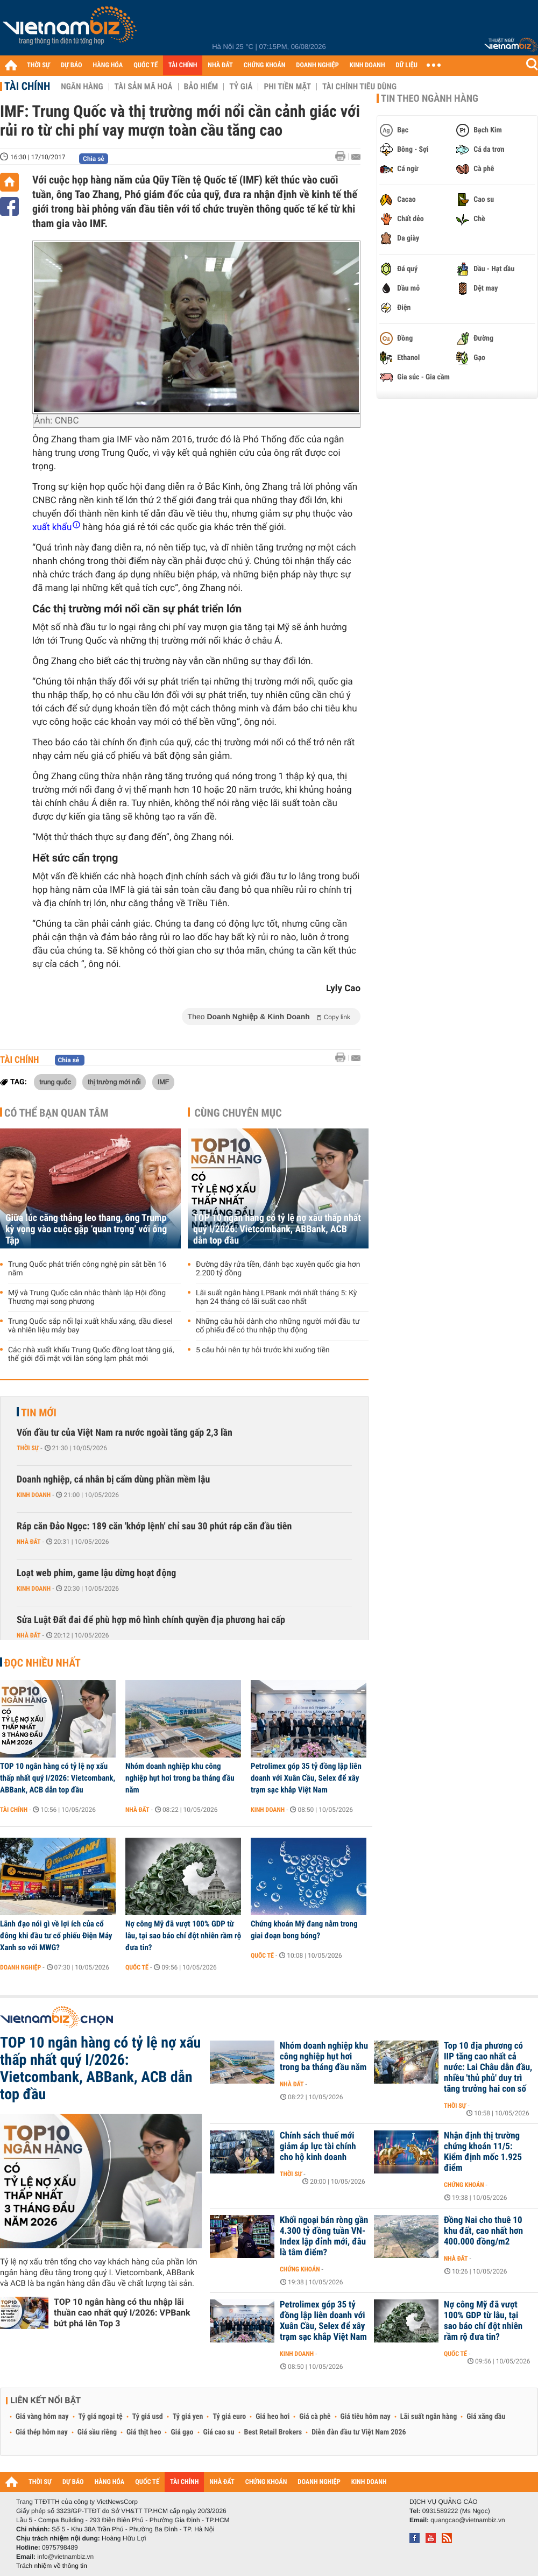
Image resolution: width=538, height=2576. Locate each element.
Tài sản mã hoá (144, 86)
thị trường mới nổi (114, 1081)
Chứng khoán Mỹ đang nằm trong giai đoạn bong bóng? (304, 1929)
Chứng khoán (464, 2185)
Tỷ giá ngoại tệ (101, 2416)
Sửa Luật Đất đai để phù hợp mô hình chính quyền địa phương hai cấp (151, 1620)
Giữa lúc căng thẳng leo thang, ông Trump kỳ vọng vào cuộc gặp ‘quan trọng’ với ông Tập (86, 1229)
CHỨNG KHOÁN (265, 65)
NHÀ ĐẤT (220, 65)
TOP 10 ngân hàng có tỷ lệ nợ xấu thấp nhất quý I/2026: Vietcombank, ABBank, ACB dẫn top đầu (277, 1229)
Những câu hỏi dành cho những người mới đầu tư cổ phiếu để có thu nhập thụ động (278, 1326)
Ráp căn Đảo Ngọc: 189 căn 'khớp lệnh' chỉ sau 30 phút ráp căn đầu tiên (154, 1526)
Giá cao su (219, 2432)
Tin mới (38, 1412)
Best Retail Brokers (273, 2432)
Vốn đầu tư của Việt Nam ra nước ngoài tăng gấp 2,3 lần (124, 1432)
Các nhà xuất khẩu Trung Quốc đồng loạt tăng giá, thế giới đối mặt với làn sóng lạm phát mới (91, 1354)
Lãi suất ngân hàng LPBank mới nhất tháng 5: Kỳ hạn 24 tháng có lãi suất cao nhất (276, 1297)
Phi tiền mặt (287, 86)
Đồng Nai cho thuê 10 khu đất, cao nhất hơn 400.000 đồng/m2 (483, 2231)
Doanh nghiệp (20, 1967)
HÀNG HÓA (108, 65)
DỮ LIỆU (406, 65)
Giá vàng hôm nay (42, 2416)
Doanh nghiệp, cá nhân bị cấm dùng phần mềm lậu (113, 1479)
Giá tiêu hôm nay (366, 2416)
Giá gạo (182, 2432)
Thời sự (28, 1448)
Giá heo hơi (272, 2416)
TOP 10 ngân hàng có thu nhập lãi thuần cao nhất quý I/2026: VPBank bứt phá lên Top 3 (122, 2312)
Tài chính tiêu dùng (359, 86)
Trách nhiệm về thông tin (51, 2566)
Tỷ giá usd (147, 2416)
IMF (163, 1081)
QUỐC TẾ (145, 65)
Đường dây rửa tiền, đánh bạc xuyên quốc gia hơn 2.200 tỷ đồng (278, 1269)
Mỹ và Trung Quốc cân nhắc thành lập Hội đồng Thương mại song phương (87, 1297)
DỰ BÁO (71, 65)
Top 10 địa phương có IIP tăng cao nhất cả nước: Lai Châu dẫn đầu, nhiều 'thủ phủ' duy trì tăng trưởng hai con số (488, 2067)
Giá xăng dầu (485, 2416)
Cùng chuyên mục (238, 1112)
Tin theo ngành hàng (429, 98)
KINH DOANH (367, 65)
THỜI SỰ (38, 65)
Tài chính (27, 86)
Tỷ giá (240, 86)
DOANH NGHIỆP (317, 65)
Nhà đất (29, 1541)
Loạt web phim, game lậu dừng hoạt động (96, 1573)
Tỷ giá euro (229, 2416)
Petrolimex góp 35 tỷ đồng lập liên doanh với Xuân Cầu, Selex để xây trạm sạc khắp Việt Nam (306, 1778)
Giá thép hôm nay (42, 2432)
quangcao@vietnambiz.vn (467, 2520)
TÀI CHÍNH (182, 65)
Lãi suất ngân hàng (428, 2416)
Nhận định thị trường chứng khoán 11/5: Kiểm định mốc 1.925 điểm (483, 2151)
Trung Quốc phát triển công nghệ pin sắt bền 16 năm (87, 1269)
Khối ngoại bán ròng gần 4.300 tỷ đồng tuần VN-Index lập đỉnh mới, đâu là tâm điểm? (324, 2236)
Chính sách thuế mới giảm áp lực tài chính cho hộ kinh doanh (318, 2146)
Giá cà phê (314, 2416)
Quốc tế (136, 1967)
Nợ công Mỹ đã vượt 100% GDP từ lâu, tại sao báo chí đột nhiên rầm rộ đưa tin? (183, 1935)
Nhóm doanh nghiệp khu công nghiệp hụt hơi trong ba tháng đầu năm (180, 1778)
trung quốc (55, 1081)
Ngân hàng (82, 86)
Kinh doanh (34, 1495)
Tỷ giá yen (188, 2416)
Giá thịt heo (143, 2432)
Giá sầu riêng (97, 2432)
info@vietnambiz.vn (65, 2556)
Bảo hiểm (201, 86)
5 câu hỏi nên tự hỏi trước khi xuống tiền (263, 1350)
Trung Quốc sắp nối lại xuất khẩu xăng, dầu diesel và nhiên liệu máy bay (90, 1326)
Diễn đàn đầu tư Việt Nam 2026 (359, 2432)
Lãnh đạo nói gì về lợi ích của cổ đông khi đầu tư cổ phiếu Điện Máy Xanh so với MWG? (56, 1935)
